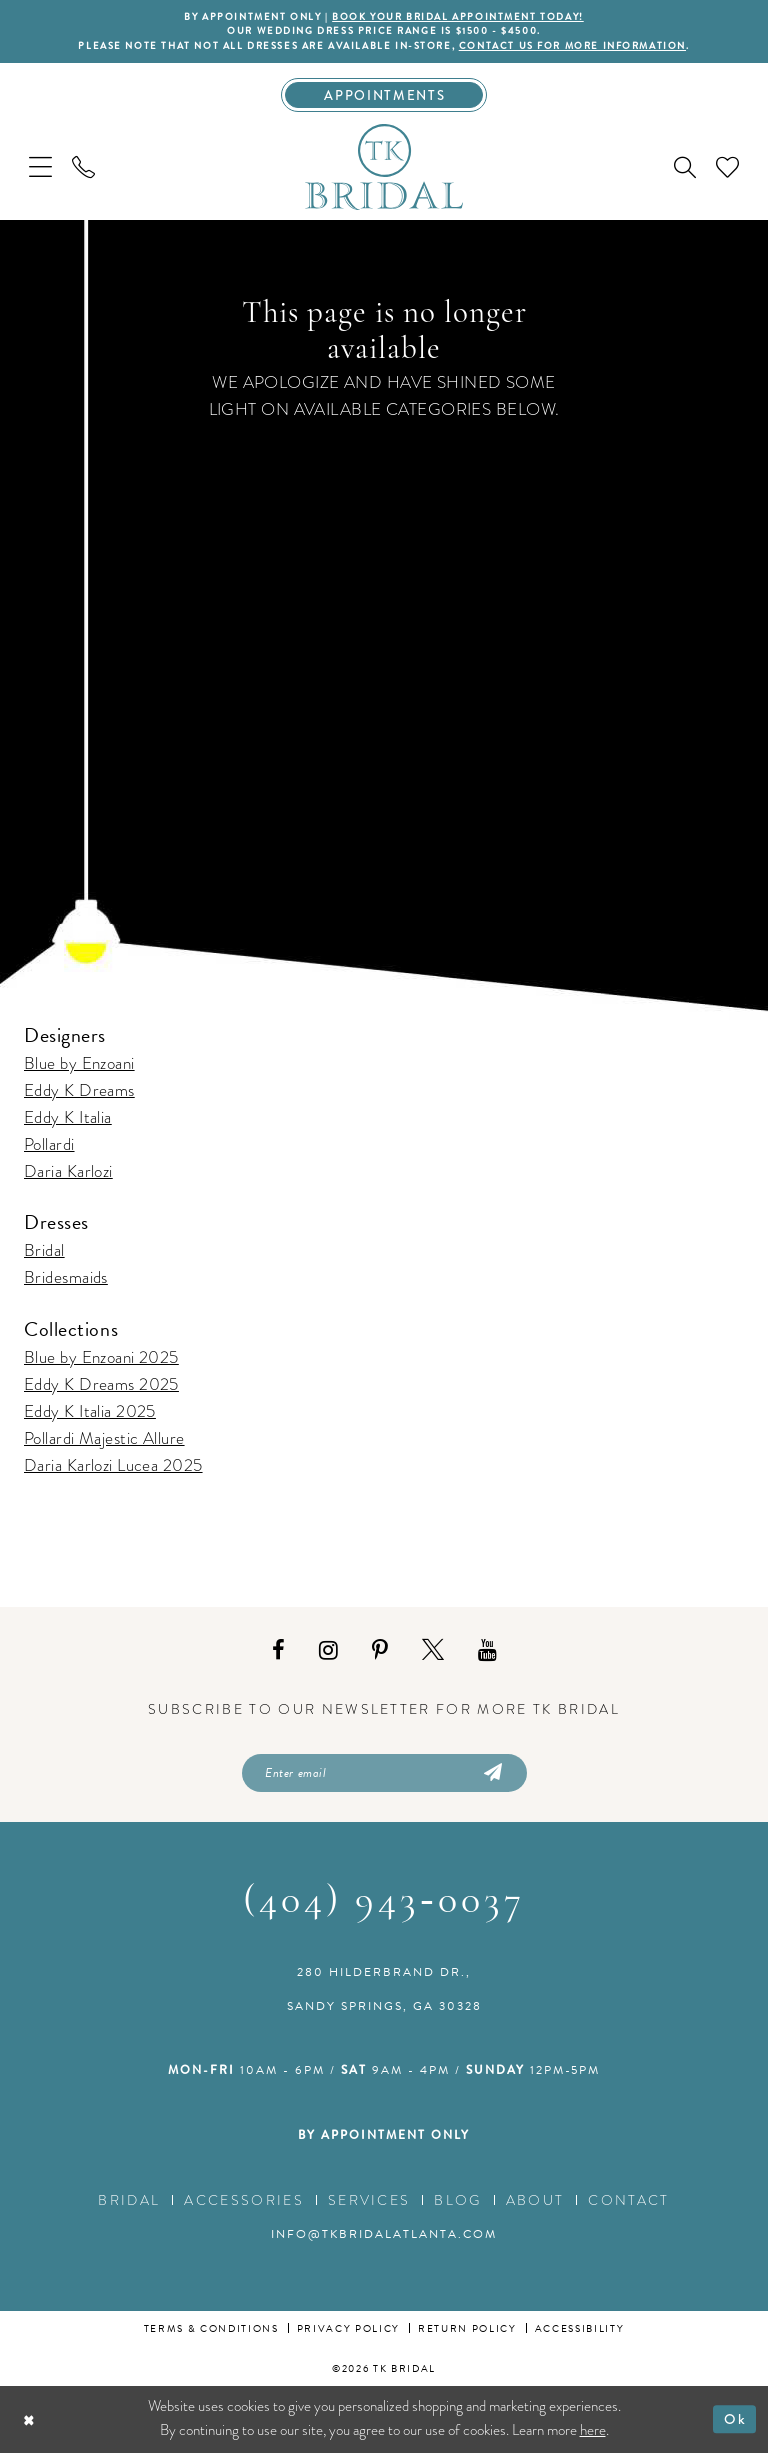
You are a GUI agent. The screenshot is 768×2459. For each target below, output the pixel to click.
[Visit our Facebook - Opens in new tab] (278, 1653)
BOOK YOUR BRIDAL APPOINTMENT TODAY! (462, 17)
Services (369, 2205)
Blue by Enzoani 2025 (101, 1360)
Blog (457, 2205)
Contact (628, 2205)
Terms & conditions (211, 2333)
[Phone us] (83, 170)
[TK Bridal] (384, 170)
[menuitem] (40, 170)
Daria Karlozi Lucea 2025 (113, 1468)
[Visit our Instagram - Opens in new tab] (328, 1653)
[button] (40, 170)
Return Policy (467, 2333)
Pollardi (49, 1148)
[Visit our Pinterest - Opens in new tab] (380, 1653)
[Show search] (685, 171)
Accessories (244, 2205)
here (593, 2436)
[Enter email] (384, 1777)
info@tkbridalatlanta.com (384, 2239)
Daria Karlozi (68, 1175)
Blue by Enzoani (79, 1067)
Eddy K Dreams (79, 1094)
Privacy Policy (348, 2333)
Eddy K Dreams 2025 (101, 1387)
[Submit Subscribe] (491, 1777)
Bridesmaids (66, 1281)
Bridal (44, 1254)
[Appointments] (384, 98)
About (535, 2205)
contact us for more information (582, 47)
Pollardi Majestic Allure (104, 1441)
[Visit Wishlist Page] (727, 170)
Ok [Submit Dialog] (734, 2424)
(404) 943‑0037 (383, 1907)
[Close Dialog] (30, 2424)
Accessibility (580, 2333)
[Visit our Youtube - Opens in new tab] (487, 1653)
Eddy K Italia (68, 1121)
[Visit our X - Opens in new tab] (433, 1653)
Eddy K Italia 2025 (90, 1414)
